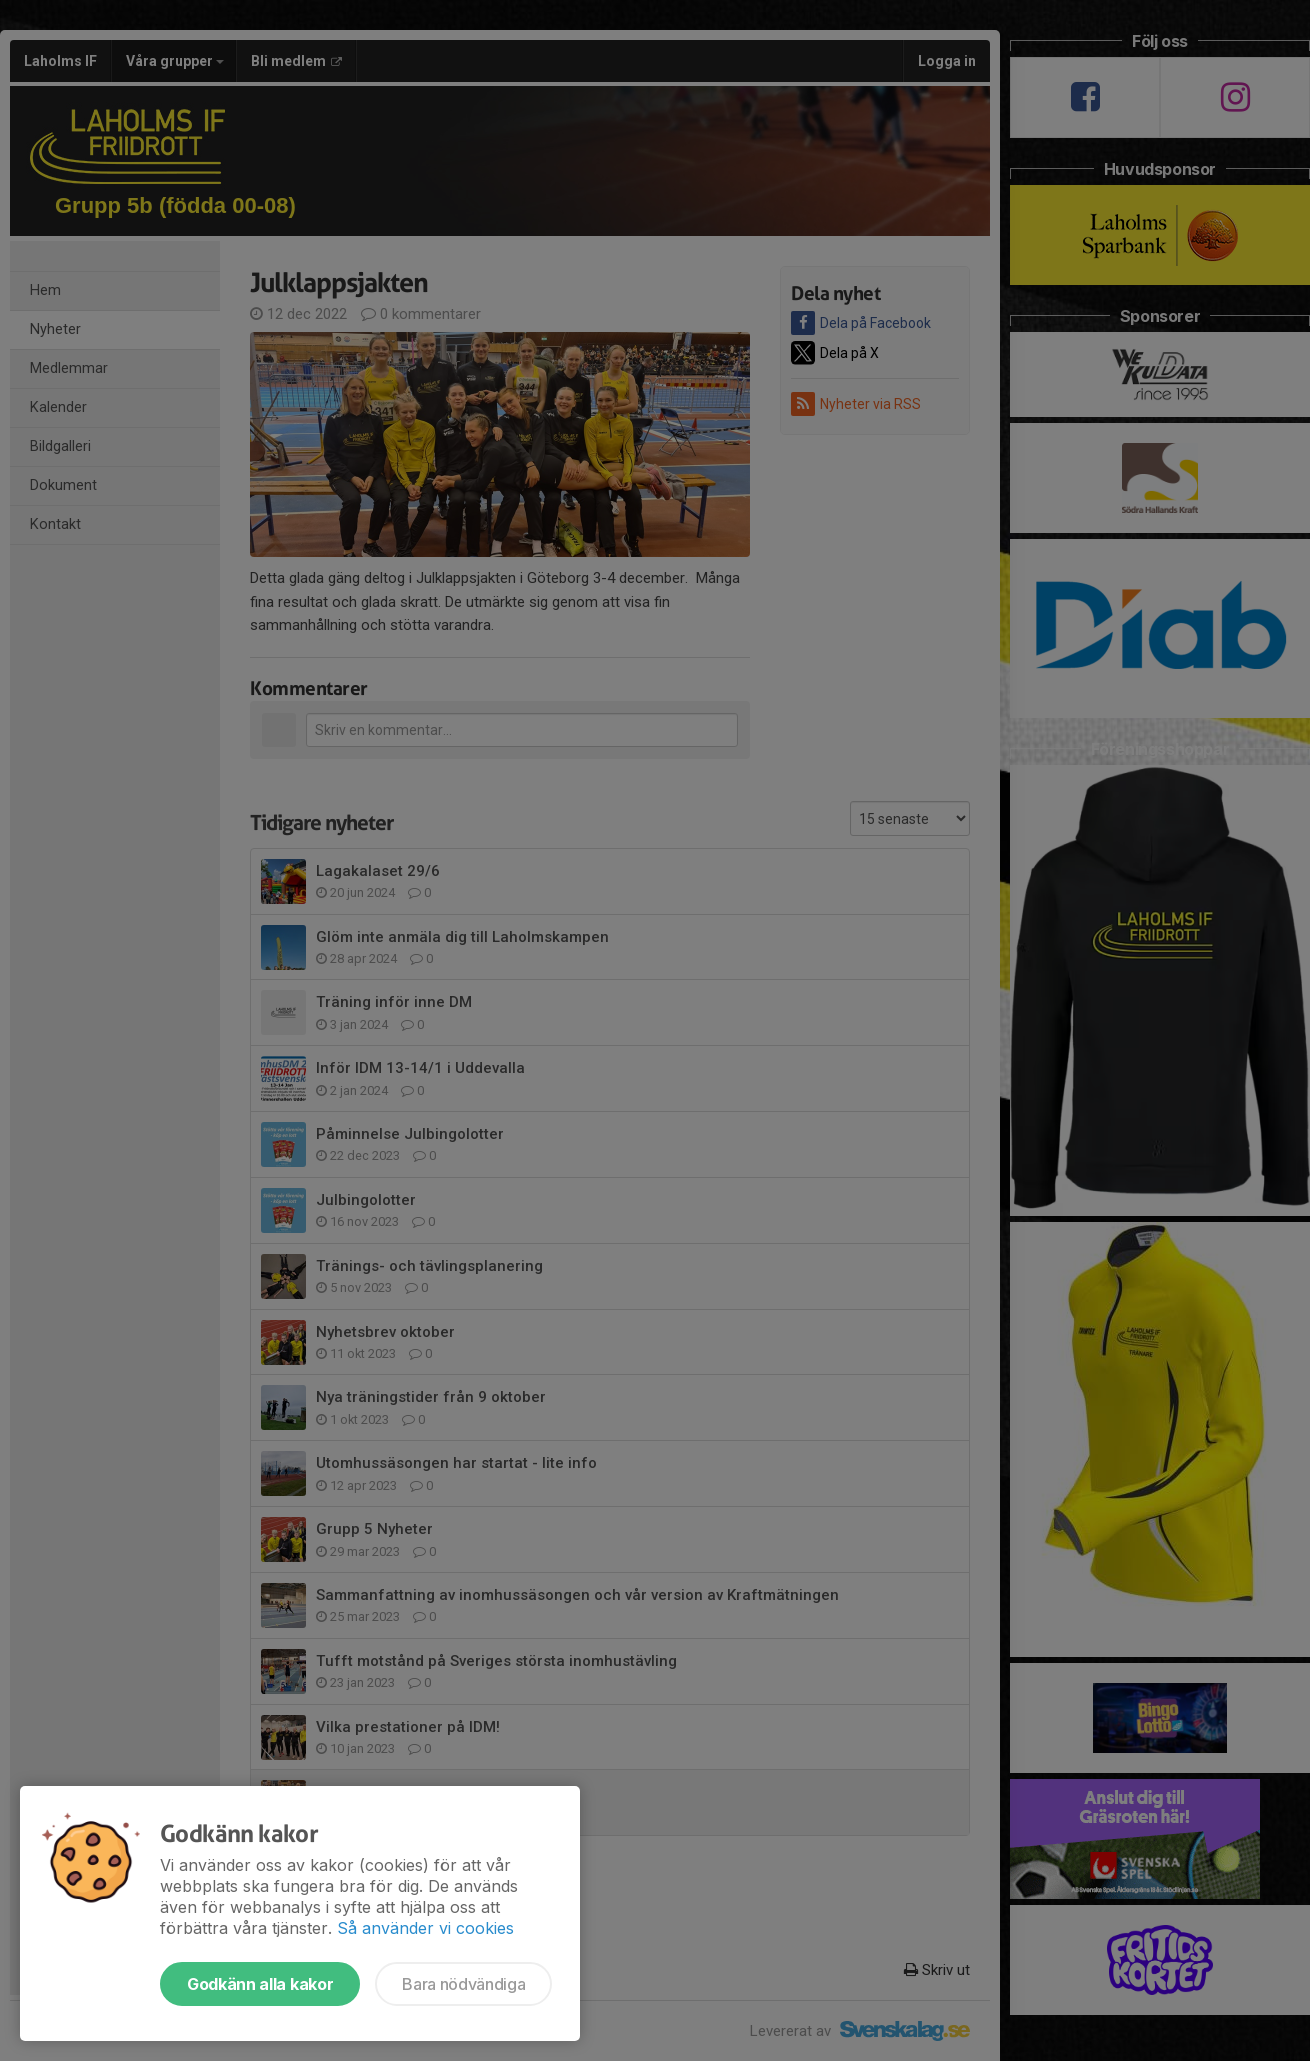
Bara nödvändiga (463, 1984)
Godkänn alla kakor (260, 1984)
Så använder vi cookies (425, 1928)
